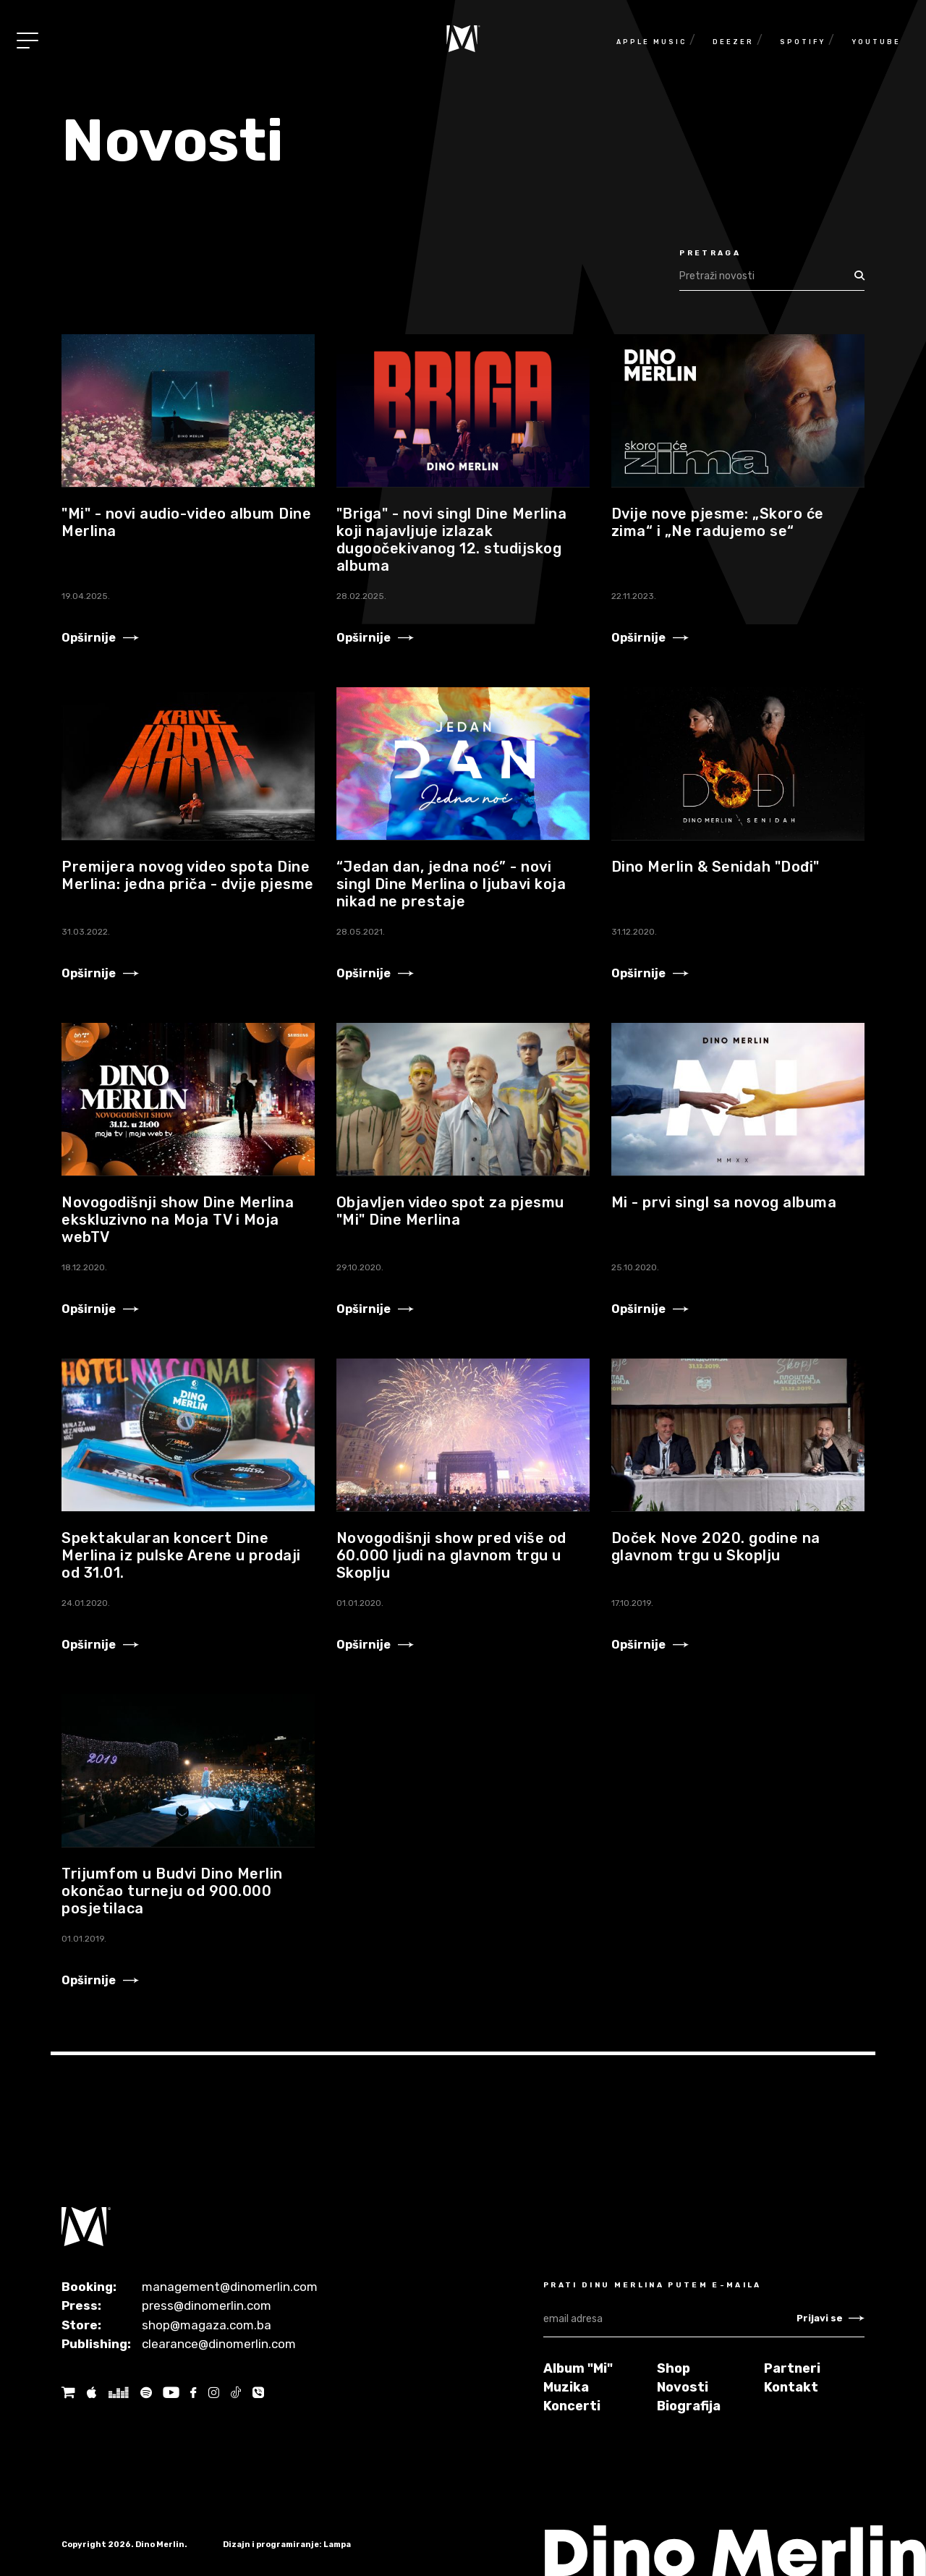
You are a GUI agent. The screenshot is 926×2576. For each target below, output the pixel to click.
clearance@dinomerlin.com (219, 2344)
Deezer (733, 42)
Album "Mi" (578, 2368)
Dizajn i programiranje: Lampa (287, 2544)
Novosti (682, 2387)
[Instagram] (213, 2392)
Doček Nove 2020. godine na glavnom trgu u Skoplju (715, 1546)
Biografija (689, 2406)
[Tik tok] (236, 2392)
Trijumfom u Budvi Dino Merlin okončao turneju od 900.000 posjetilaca (172, 1891)
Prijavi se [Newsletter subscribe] (831, 2318)
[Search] (764, 276)
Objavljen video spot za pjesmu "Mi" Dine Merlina (450, 1211)
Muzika (566, 2387)
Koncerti (571, 2406)
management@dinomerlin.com (230, 2286)
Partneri (792, 2368)
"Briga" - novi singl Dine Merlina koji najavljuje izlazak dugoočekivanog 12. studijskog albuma (451, 539)
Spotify (802, 42)
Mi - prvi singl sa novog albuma (724, 1202)
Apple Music (651, 42)
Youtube (876, 42)
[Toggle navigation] (27, 40)
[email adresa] (670, 2319)
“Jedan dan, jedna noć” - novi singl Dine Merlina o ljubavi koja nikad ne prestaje (451, 884)
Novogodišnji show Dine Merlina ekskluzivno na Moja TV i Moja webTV (177, 1220)
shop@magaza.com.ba (206, 2325)
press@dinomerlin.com (206, 2305)
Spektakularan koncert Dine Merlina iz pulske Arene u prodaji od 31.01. (181, 1555)
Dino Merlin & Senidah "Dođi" (715, 866)
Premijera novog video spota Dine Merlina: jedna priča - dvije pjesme (187, 875)
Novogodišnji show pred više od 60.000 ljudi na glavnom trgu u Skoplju (451, 1555)
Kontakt (791, 2387)
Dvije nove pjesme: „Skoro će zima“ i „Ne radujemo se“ (717, 522)
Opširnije (100, 638)
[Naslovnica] (463, 38)
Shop (673, 2368)
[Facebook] (193, 2392)
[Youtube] (171, 2392)
